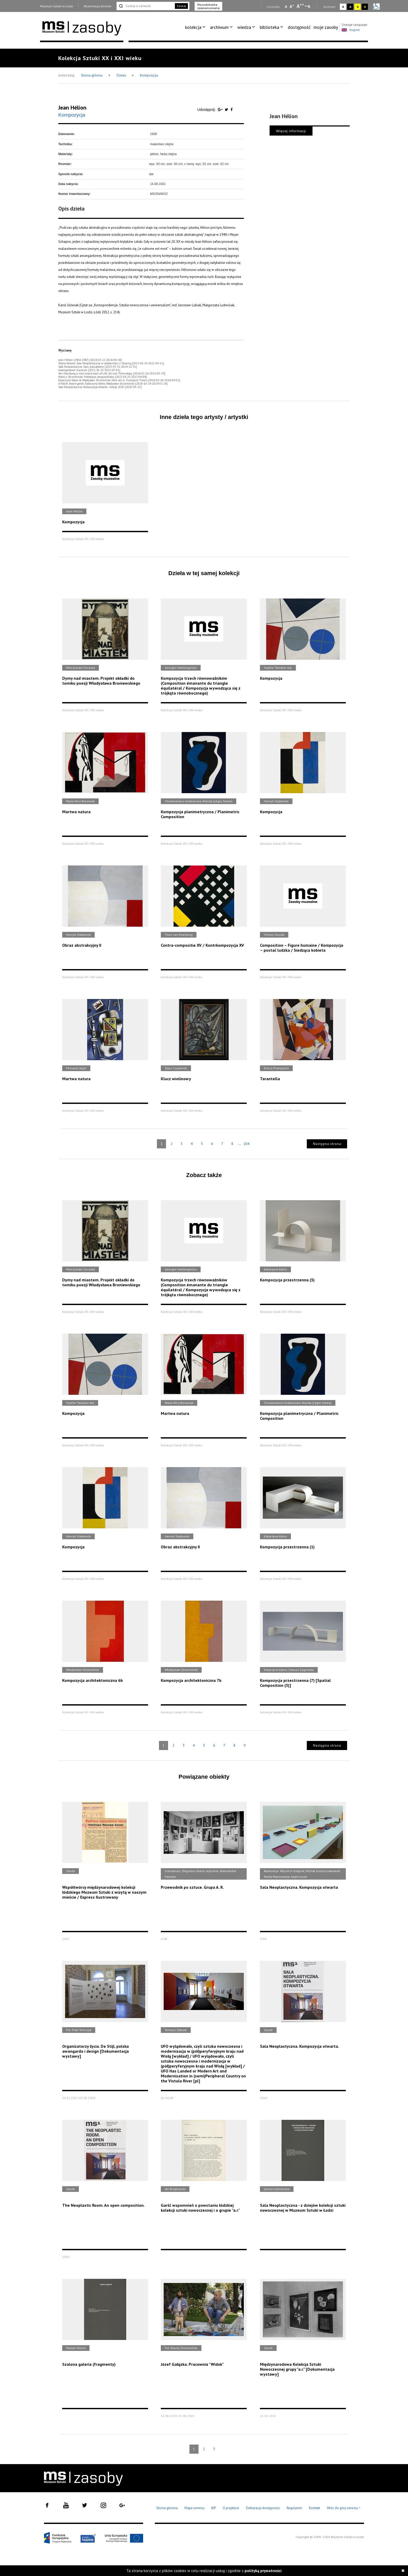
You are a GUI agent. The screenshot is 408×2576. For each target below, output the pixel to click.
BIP (213, 2508)
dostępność (299, 27)
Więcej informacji (291, 131)
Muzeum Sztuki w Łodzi (56, 6)
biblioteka (269, 27)
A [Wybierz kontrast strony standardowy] (343, 7)
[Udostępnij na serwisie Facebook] (232, 109)
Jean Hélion (72, 107)
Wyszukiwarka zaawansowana (208, 6)
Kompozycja (149, 75)
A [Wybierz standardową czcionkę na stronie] (292, 6)
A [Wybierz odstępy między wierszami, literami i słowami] (309, 6)
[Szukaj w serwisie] (145, 6)
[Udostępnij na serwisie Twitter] (227, 109)
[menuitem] (196, 27)
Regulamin (294, 2508)
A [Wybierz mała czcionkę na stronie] (286, 6)
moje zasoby (326, 27)
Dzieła (122, 75)
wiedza (244, 27)
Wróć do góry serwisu (344, 2508)
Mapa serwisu (194, 2508)
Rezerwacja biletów (97, 6)
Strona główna (92, 75)
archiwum (219, 27)
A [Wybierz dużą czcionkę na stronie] (300, 6)
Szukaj (181, 6)
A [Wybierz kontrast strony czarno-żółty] (365, 7)
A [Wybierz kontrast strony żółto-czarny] (358, 7)
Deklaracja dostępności (263, 2508)
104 (246, 1143)
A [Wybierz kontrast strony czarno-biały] (350, 7)
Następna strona (327, 1144)
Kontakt (314, 2508)
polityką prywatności (263, 2570)
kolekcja (193, 27)
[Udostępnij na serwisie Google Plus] (221, 109)
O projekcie (231, 2508)
